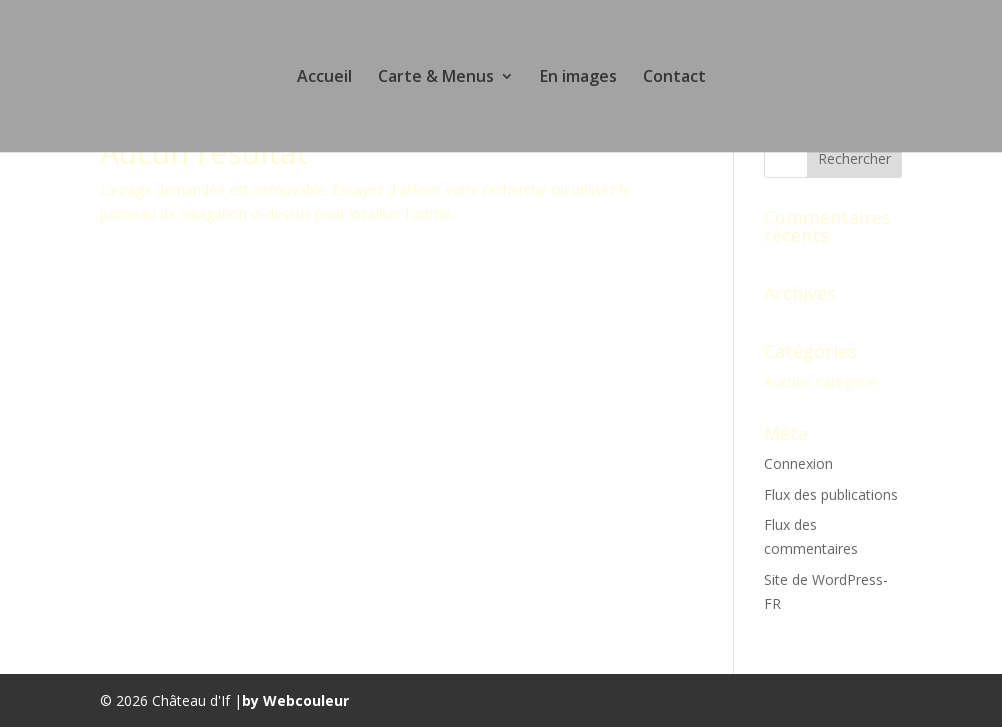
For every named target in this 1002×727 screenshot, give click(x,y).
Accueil (324, 78)
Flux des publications (831, 494)
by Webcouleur (295, 700)
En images (578, 78)
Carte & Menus (436, 78)
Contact (674, 78)
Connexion (798, 463)
